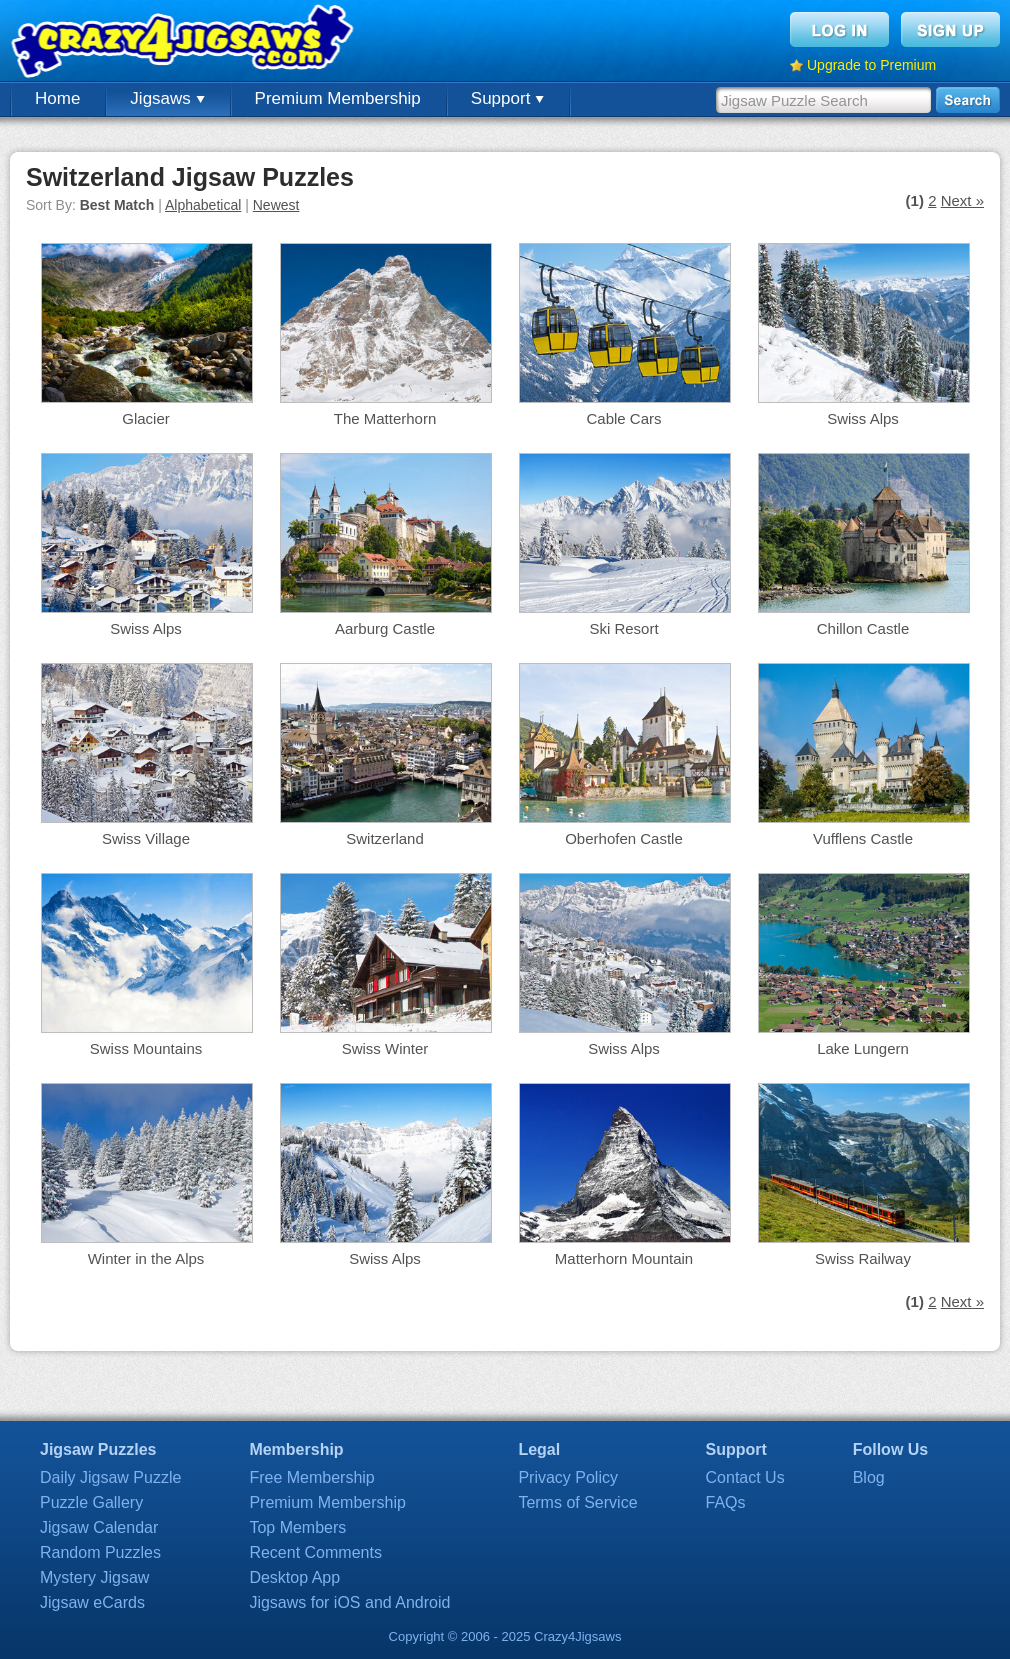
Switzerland (385, 838)
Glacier (146, 418)
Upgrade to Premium (871, 65)
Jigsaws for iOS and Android (349, 1602)
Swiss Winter (385, 1048)
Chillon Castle (863, 628)
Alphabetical (203, 205)
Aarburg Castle (385, 628)
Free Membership (311, 1477)
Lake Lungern (863, 1048)
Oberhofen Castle (624, 838)
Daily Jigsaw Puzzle (110, 1477)
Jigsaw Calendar (99, 1527)
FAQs (726, 1502)
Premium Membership (338, 98)
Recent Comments (315, 1552)
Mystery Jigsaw (94, 1577)
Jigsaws (167, 98)
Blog (869, 1477)
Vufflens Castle (863, 838)
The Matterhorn (385, 418)
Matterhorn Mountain (624, 1258)
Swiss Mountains (146, 1048)
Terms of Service (577, 1502)
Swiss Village (146, 838)
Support (507, 98)
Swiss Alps (863, 418)
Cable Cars (623, 418)
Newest (276, 205)
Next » (962, 200)
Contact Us (745, 1477)
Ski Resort (623, 628)
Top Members (297, 1527)
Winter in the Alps (146, 1258)
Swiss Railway (863, 1258)
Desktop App (294, 1577)
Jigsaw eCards (92, 1602)
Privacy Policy (568, 1477)
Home (57, 98)
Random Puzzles (100, 1552)
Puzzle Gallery (91, 1502)
